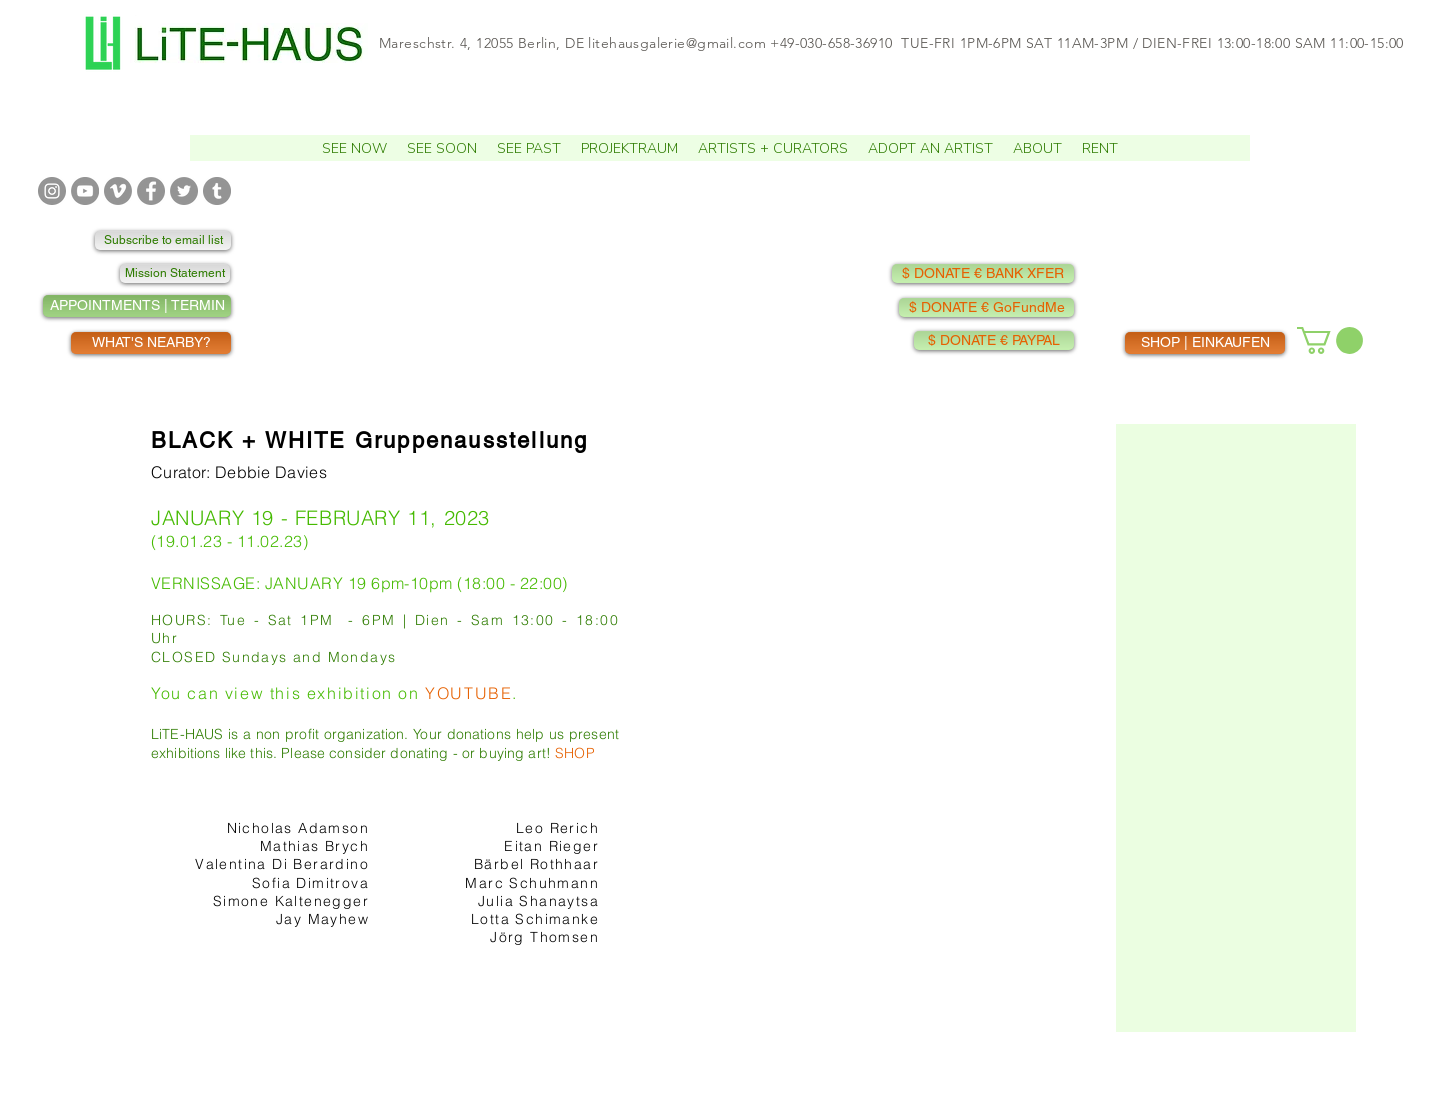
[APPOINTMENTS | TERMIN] (137, 306)
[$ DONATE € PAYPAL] (994, 340)
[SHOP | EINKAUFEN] (1205, 343)
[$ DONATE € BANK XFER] (983, 273)
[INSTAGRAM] (52, 191)
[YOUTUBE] (85, 191)
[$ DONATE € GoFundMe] (986, 307)
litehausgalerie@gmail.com (677, 43)
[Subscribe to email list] (163, 240)
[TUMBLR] (217, 191)
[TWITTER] (184, 191)
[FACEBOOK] (151, 191)
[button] (354, 148)
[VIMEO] (118, 191)
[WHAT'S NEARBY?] (151, 343)
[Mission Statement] (175, 273)
